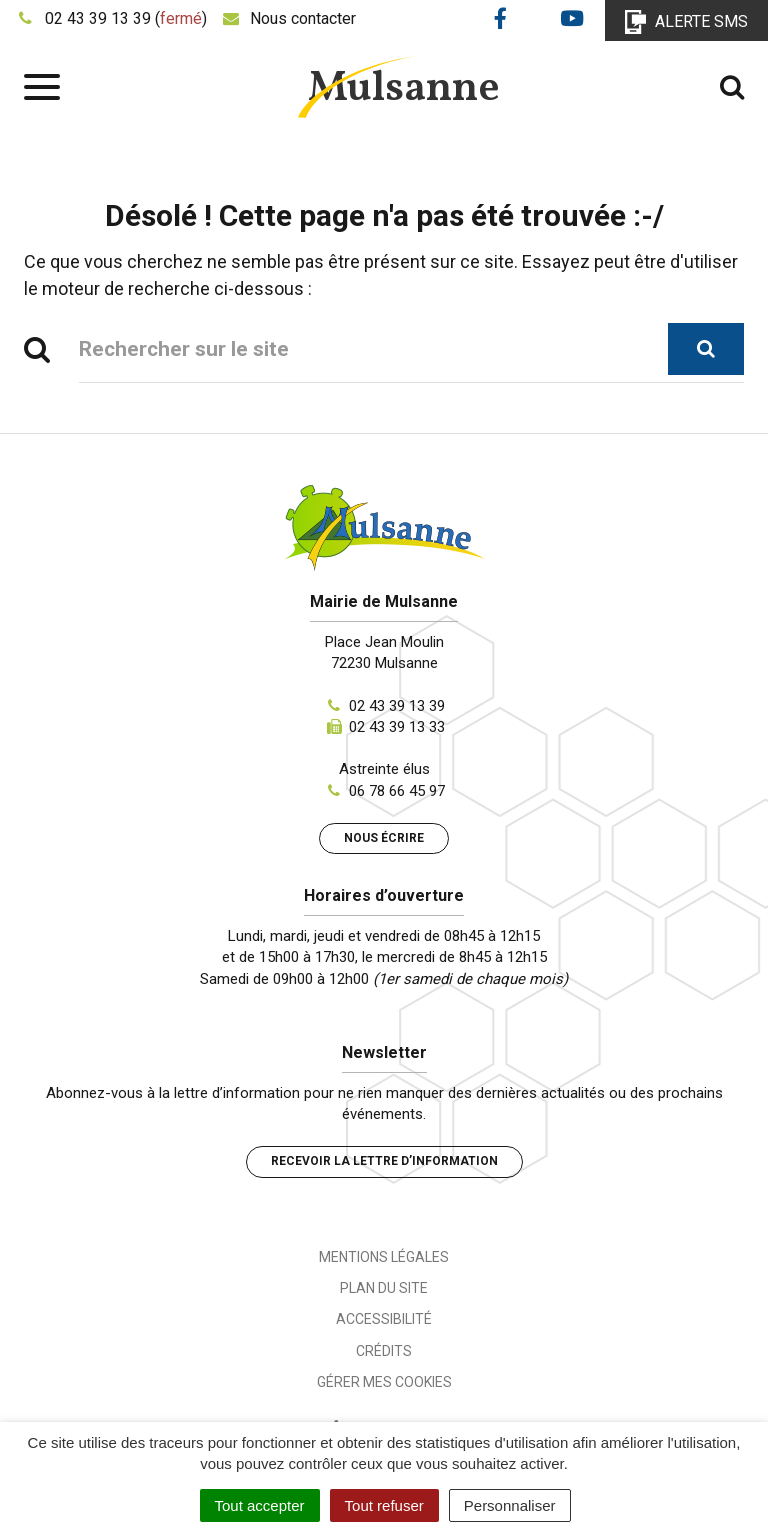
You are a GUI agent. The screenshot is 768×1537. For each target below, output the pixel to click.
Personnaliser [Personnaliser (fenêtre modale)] (510, 1505)
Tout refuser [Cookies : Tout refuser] (384, 1505)
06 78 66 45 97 (397, 791)
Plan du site (384, 1288)
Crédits (384, 1351)
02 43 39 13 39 (397, 706)
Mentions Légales (384, 1257)
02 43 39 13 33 (397, 727)
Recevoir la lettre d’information (384, 1161)
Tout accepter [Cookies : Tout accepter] (260, 1505)
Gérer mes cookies (384, 1382)
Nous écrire (384, 838)
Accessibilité (384, 1319)
